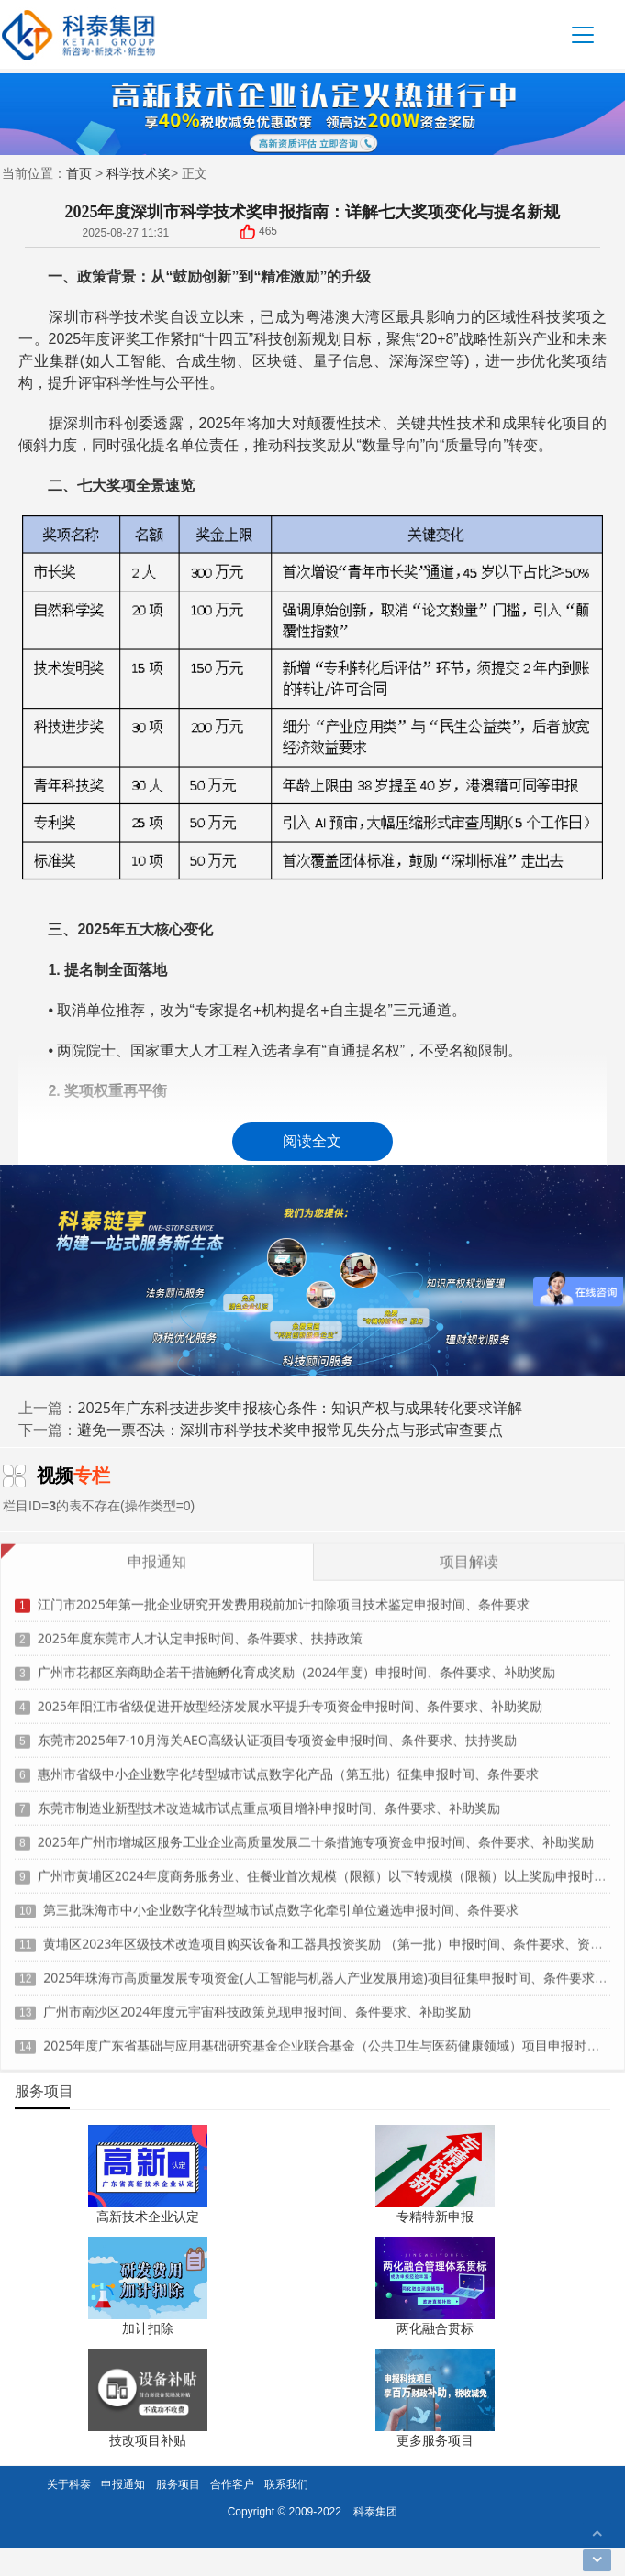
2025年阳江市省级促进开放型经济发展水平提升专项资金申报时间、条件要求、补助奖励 (290, 1699)
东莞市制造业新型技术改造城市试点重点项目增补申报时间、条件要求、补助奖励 (269, 1800)
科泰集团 (375, 2511)
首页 (79, 173)
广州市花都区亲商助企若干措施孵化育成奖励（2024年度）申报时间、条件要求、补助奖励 (296, 1665)
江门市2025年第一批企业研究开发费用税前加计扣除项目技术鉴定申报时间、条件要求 (284, 1597)
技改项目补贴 (147, 2440)
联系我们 (286, 2484)
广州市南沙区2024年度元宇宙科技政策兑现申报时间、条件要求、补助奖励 (257, 2004)
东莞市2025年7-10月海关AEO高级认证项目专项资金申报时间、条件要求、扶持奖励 (277, 1732)
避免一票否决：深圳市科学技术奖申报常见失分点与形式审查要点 (290, 1430)
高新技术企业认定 (147, 2216)
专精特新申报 (435, 2216)
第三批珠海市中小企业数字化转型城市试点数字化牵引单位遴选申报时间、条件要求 (281, 1902)
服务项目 (178, 2484)
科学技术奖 (138, 173)
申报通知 (123, 2484)
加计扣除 (147, 2328)
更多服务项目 (435, 2440)
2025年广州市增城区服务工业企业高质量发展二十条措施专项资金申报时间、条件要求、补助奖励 (316, 1834)
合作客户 (232, 2484)
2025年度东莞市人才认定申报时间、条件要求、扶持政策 (200, 1631)
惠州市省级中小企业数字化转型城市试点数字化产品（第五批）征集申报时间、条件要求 (288, 1766)
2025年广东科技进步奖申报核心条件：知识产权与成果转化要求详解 (299, 1408)
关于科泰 (69, 2484)
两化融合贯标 (435, 2328)
